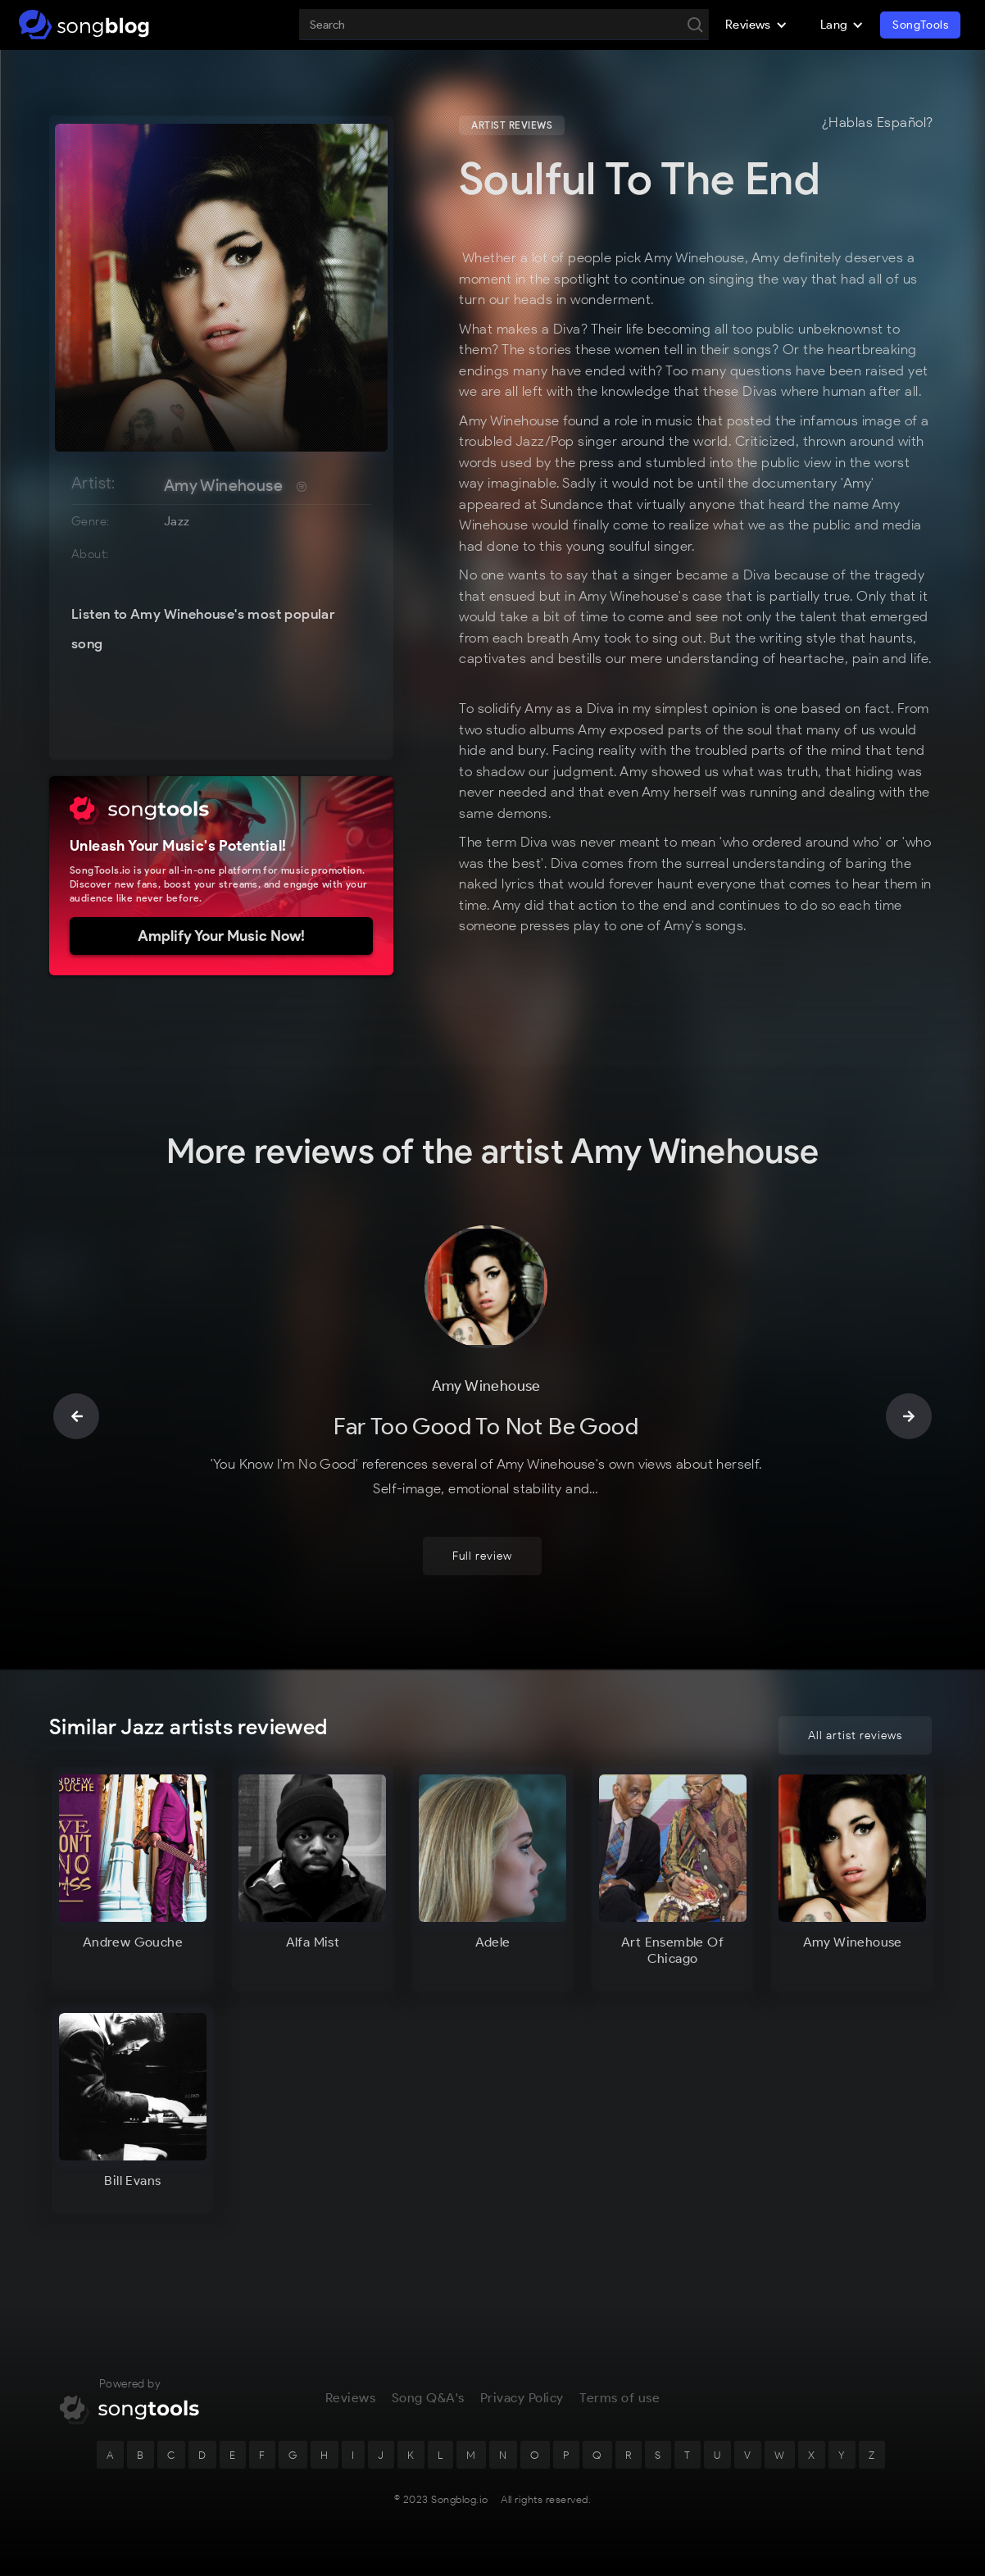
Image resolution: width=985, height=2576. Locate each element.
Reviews (350, 2407)
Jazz (177, 521)
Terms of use (619, 2407)
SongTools (920, 25)
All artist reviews (855, 1735)
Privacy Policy (522, 2407)
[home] (84, 24)
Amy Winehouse (223, 485)
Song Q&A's (428, 2407)
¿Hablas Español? (877, 123)
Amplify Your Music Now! (221, 936)
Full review (482, 1564)
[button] (756, 24)
